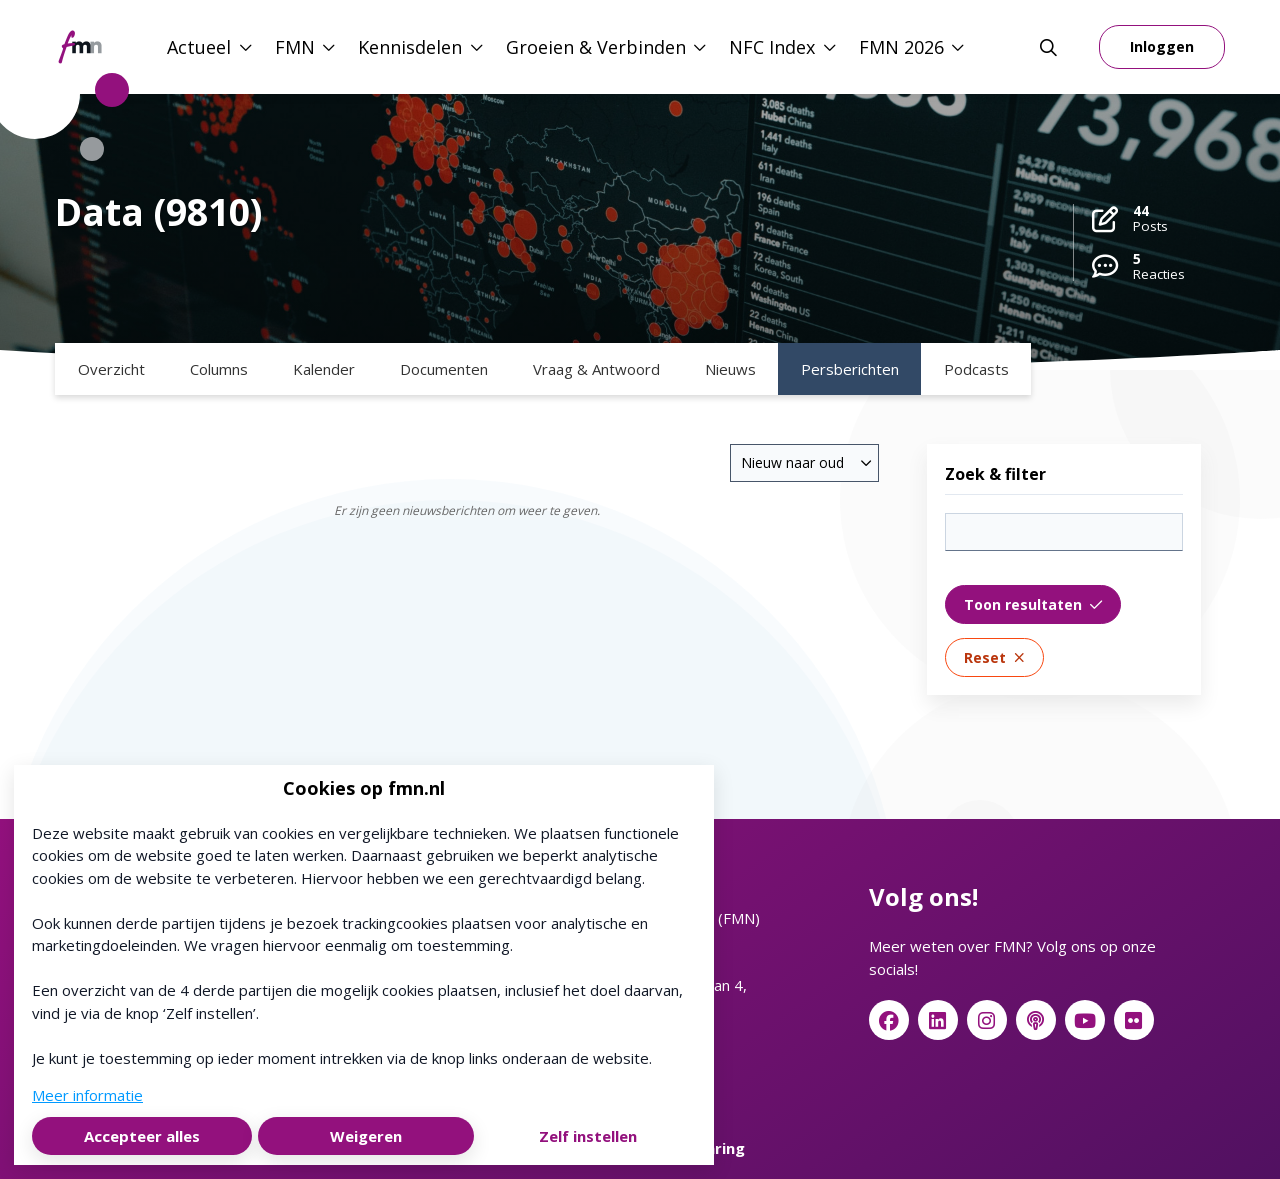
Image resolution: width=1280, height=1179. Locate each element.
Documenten (444, 369)
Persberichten (850, 369)
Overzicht (111, 369)
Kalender (324, 369)
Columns (219, 369)
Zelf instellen (588, 1136)
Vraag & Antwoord (596, 369)
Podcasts (976, 369)
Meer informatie (87, 1095)
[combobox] (804, 463)
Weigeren (366, 1136)
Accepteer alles (142, 1136)
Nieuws (730, 369)
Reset (994, 657)
